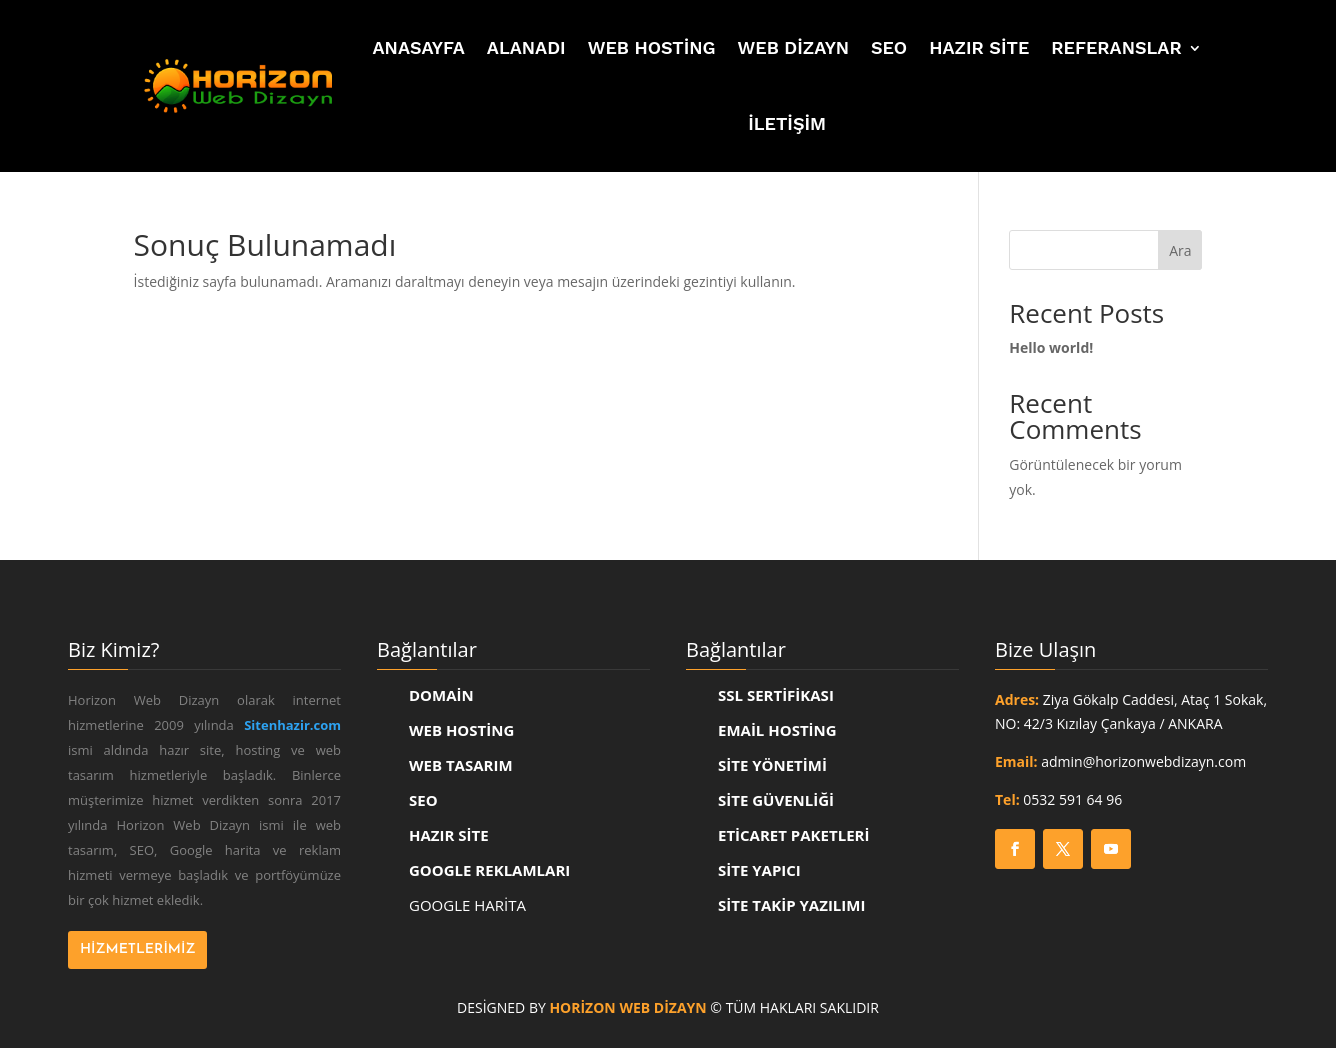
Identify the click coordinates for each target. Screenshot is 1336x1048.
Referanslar (1116, 47)
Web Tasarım (461, 765)
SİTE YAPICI (759, 870)
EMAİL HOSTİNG (777, 730)
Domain (441, 695)
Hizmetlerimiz (137, 949)
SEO (889, 47)
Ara (1180, 250)
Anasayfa (419, 47)
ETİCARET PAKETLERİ (793, 835)
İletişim (787, 123)
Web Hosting (652, 47)
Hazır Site (979, 47)
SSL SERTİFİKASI (776, 695)
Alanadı (526, 47)
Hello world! (1051, 347)
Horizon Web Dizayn (627, 1007)
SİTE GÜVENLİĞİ (776, 800)
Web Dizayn (793, 47)
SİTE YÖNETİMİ (772, 765)
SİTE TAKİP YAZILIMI (791, 905)
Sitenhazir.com (292, 725)
